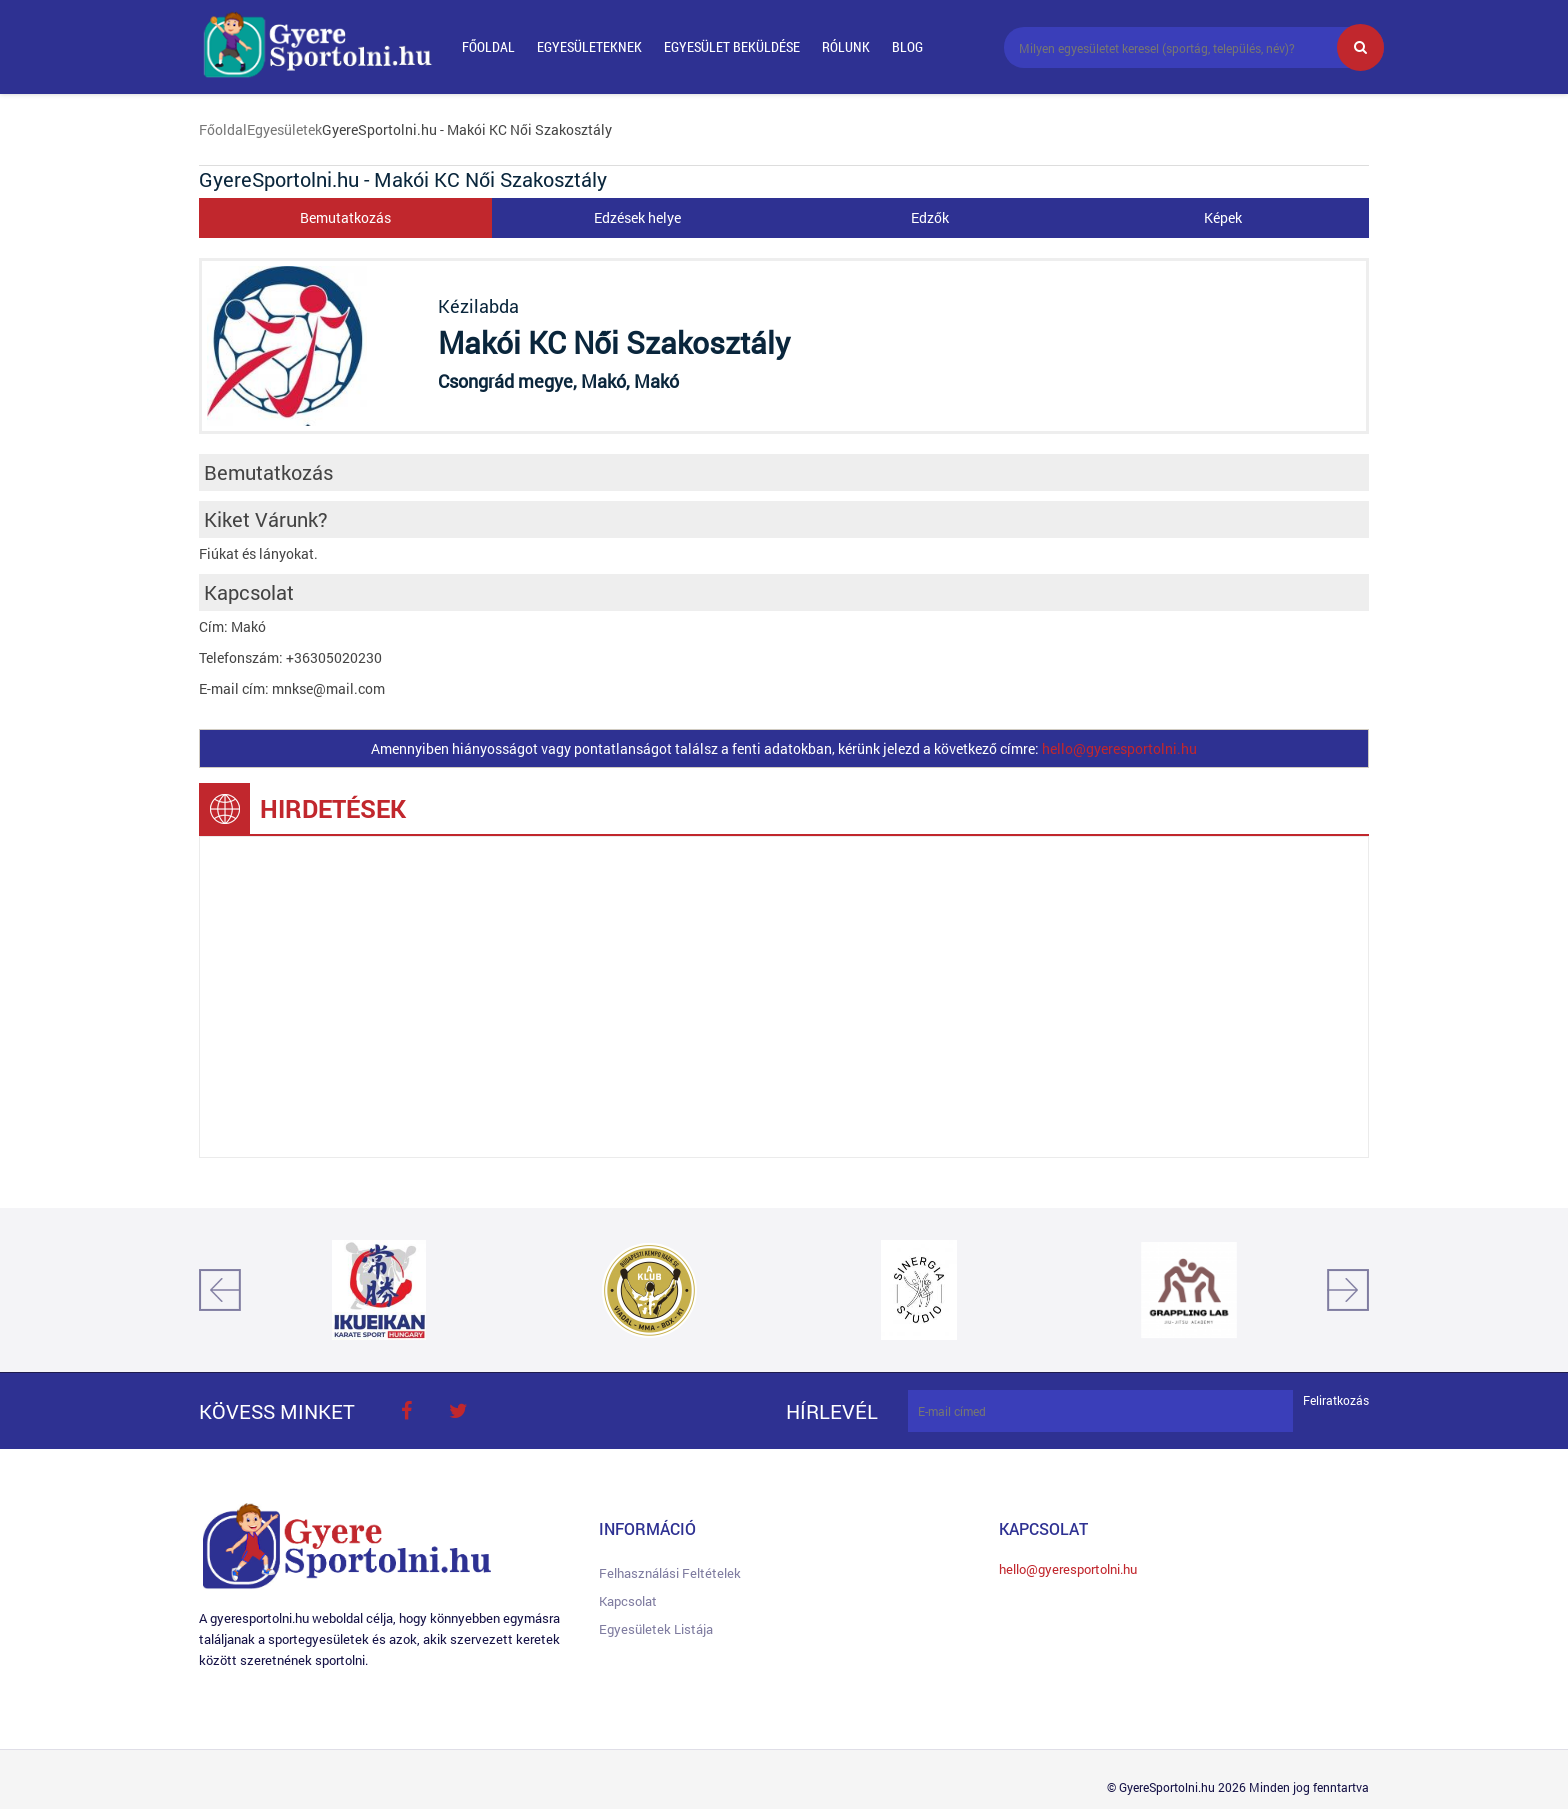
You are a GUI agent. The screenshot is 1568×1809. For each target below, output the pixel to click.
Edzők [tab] (930, 217)
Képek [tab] (1223, 217)
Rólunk (846, 46)
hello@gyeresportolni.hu (1119, 748)
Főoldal (488, 46)
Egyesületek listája (656, 1629)
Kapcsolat (628, 1601)
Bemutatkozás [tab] (345, 217)
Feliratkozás (1336, 1400)
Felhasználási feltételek (670, 1573)
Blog (907, 46)
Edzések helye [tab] (637, 217)
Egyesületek (284, 129)
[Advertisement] (784, 997)
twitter (458, 1411)
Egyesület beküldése (732, 46)
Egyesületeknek (589, 46)
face (406, 1411)
